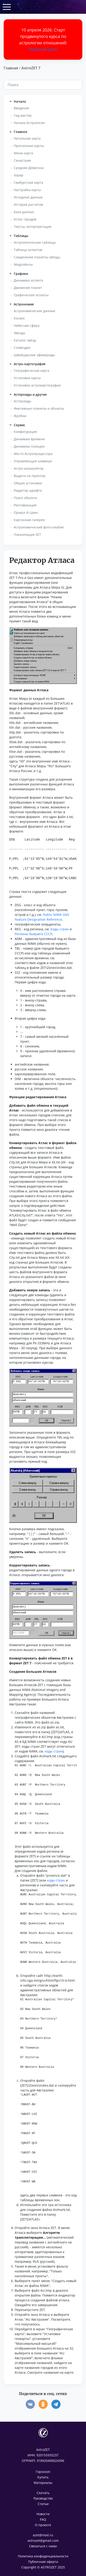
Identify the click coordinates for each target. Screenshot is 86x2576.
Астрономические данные (34, 311)
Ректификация (25, 505)
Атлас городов (25, 219)
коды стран (54, 1751)
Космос (19, 318)
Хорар (18, 175)
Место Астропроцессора (33, 453)
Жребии (20, 416)
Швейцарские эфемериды (34, 355)
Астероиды (22, 401)
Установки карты (27, 378)
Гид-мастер (23, 115)
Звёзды (19, 333)
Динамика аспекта (28, 280)
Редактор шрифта (28, 490)
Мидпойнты (23, 264)
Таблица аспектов (28, 250)
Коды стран (59, 929)
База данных (24, 212)
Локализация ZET (27, 534)
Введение (21, 108)
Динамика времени (29, 439)
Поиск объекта (25, 498)
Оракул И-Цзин (26, 512)
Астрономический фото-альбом (39, 527)
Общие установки (28, 483)
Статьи (43, 2504)
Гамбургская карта (28, 182)
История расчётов (28, 204)
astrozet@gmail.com (43, 2540)
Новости (43, 2514)
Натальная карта (27, 138)
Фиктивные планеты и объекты (39, 408)
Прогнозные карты (29, 146)
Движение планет (28, 287)
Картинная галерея (29, 520)
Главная (11, 68)
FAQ (43, 2519)
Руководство (43, 2498)
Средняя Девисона (29, 168)
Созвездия (22, 347)
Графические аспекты (31, 295)
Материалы (43, 2482)
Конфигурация (25, 431)
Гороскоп (43, 2471)
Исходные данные (28, 197)
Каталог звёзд (25, 340)
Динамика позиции (29, 446)
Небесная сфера (26, 325)
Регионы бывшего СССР (33, 934)
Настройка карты (27, 190)
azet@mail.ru (43, 2535)
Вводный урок (43, 49)
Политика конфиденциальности (43, 2556)
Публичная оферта (43, 2561)
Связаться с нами (43, 2546)
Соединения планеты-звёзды (37, 257)
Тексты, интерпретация (32, 226)
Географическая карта (31, 370)
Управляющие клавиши (33, 461)
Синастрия (22, 160)
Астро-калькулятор (29, 468)
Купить (43, 2477)
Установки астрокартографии (37, 385)
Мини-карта (23, 153)
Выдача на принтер (29, 476)
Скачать (43, 2493)
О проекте (43, 2525)
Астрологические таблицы (35, 242)
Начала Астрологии (29, 123)
